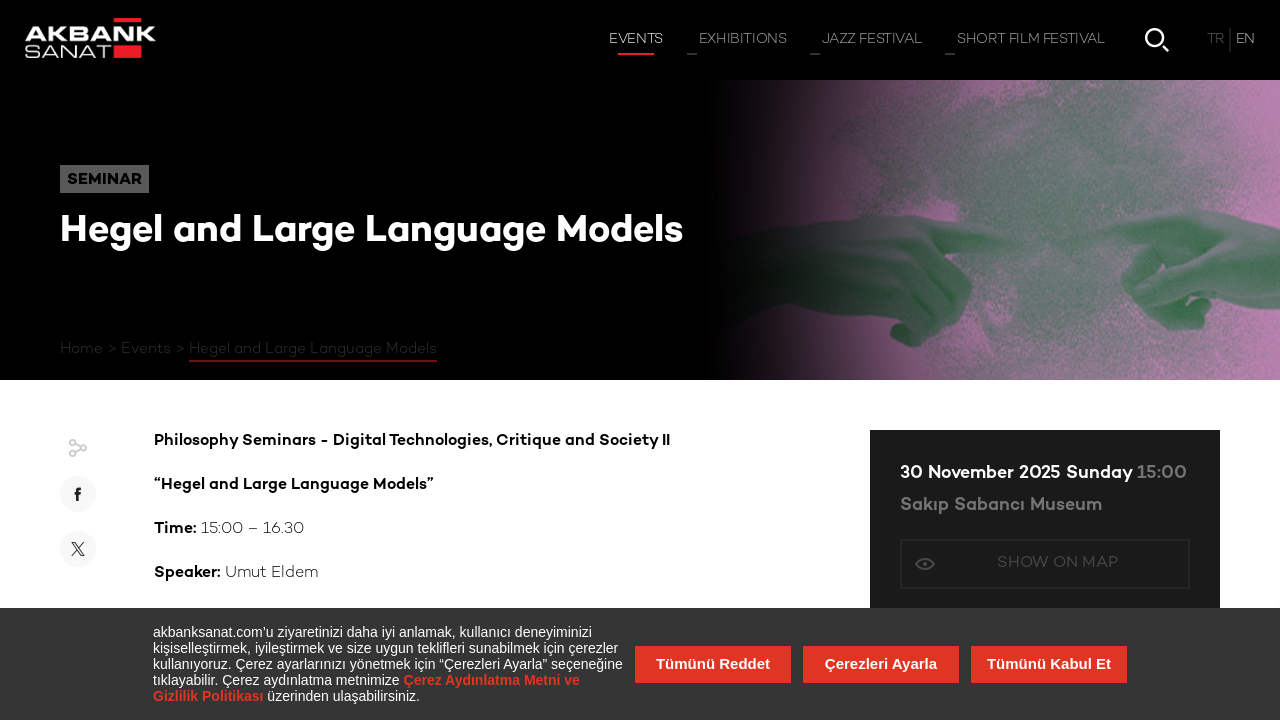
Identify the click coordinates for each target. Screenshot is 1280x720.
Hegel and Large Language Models (313, 349)
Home (81, 349)
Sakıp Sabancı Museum (1001, 505)
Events (146, 349)
